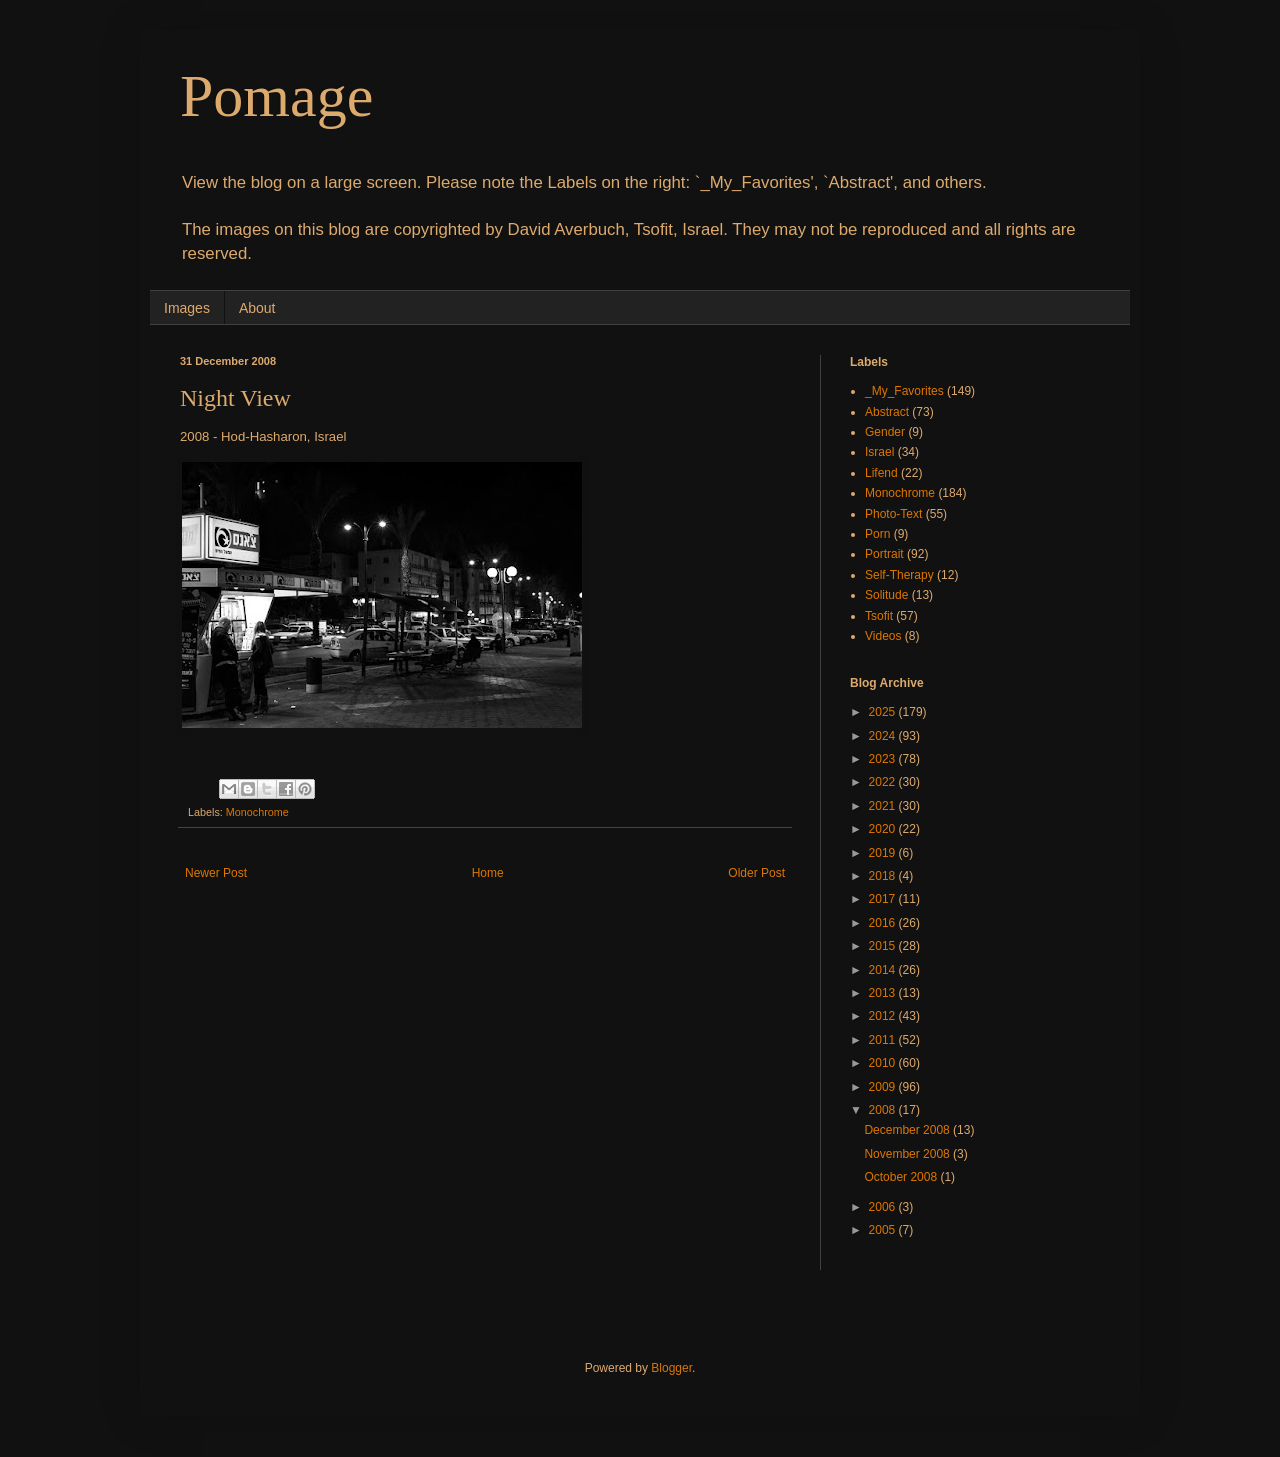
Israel (879, 452)
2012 (884, 1016)
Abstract (887, 412)
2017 (884, 899)
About (257, 308)
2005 (884, 1230)
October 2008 (902, 1177)
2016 (884, 923)
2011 (884, 1040)
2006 (884, 1207)
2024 (884, 736)
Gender (885, 432)
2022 (884, 782)
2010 (884, 1063)
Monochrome (257, 812)
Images (187, 308)
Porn (877, 534)
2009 (884, 1087)
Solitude (886, 595)
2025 (884, 712)
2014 (884, 970)
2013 (884, 993)
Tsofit (879, 616)
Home (488, 873)
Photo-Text (893, 514)
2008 (884, 1110)
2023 (884, 759)
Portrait (884, 554)
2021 (884, 806)
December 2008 (908, 1130)
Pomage (276, 96)
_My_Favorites (904, 391)
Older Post (756, 873)
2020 (884, 829)
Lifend (881, 473)
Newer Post (216, 873)
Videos (883, 636)
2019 (884, 853)
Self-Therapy (899, 575)
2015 (884, 946)
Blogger (671, 1368)
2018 (884, 876)
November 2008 (908, 1154)
